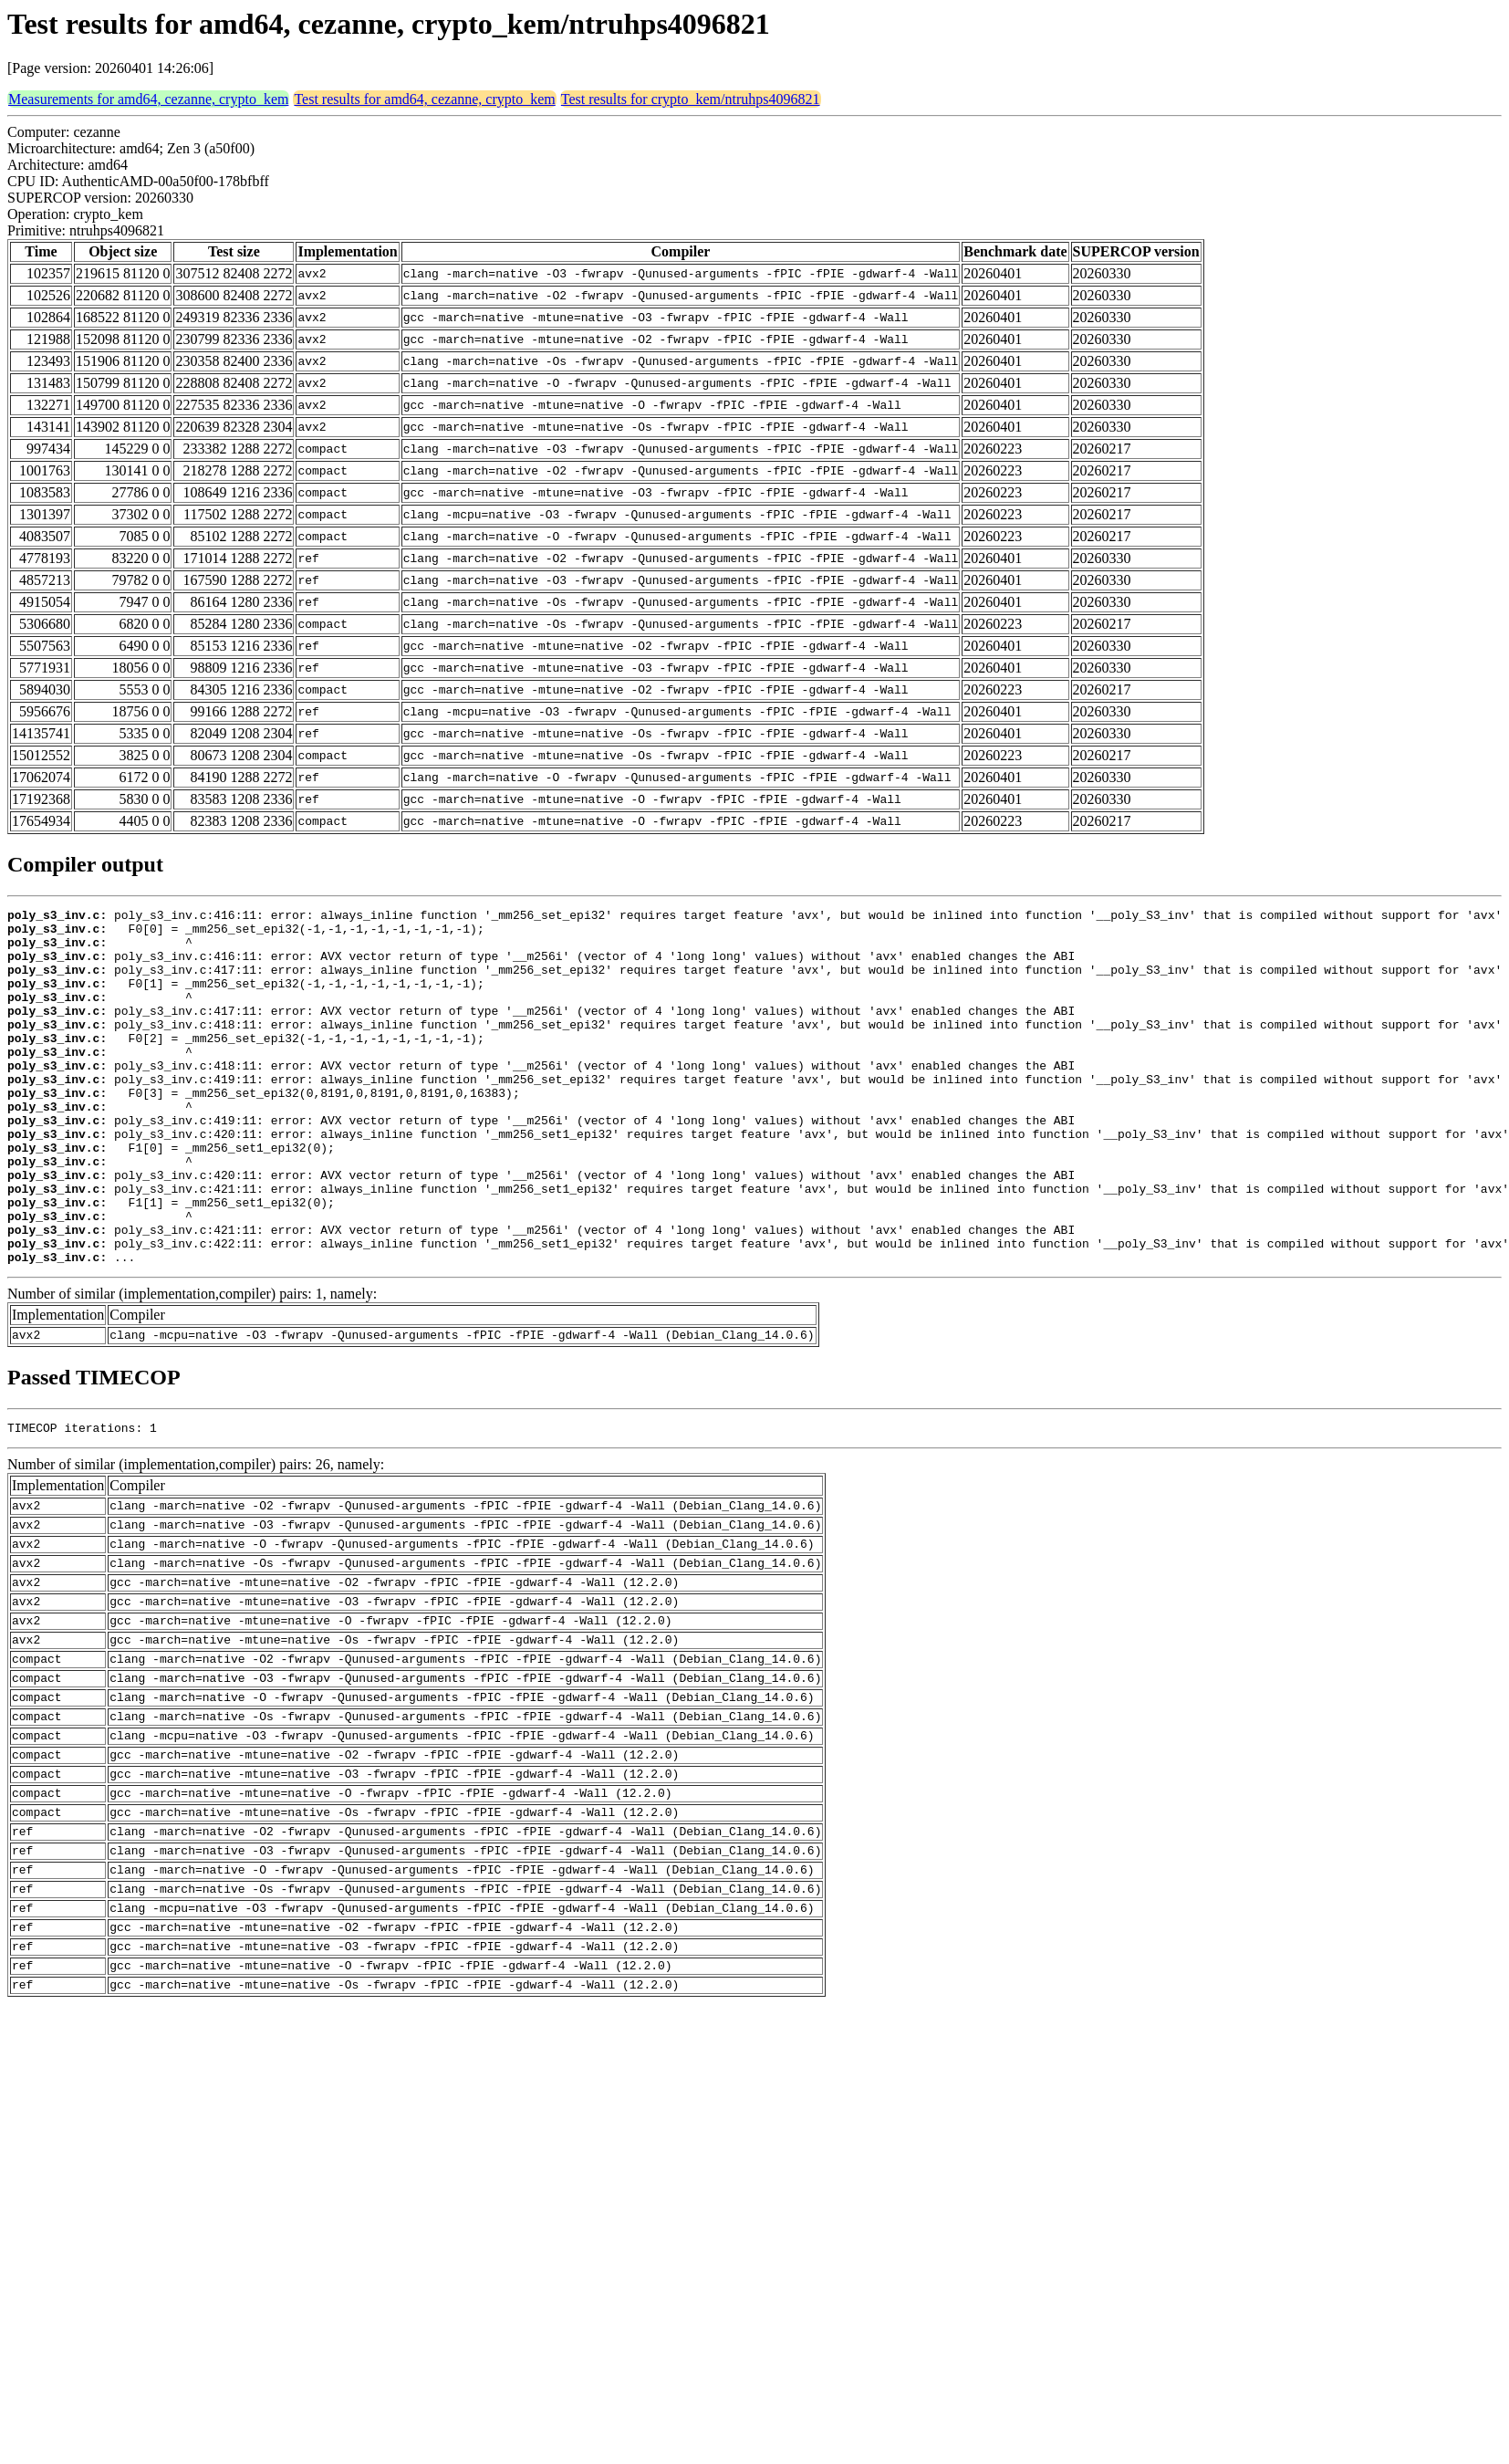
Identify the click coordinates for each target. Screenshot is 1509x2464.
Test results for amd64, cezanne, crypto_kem (424, 99)
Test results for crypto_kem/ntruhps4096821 (690, 99)
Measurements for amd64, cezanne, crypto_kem (148, 99)
